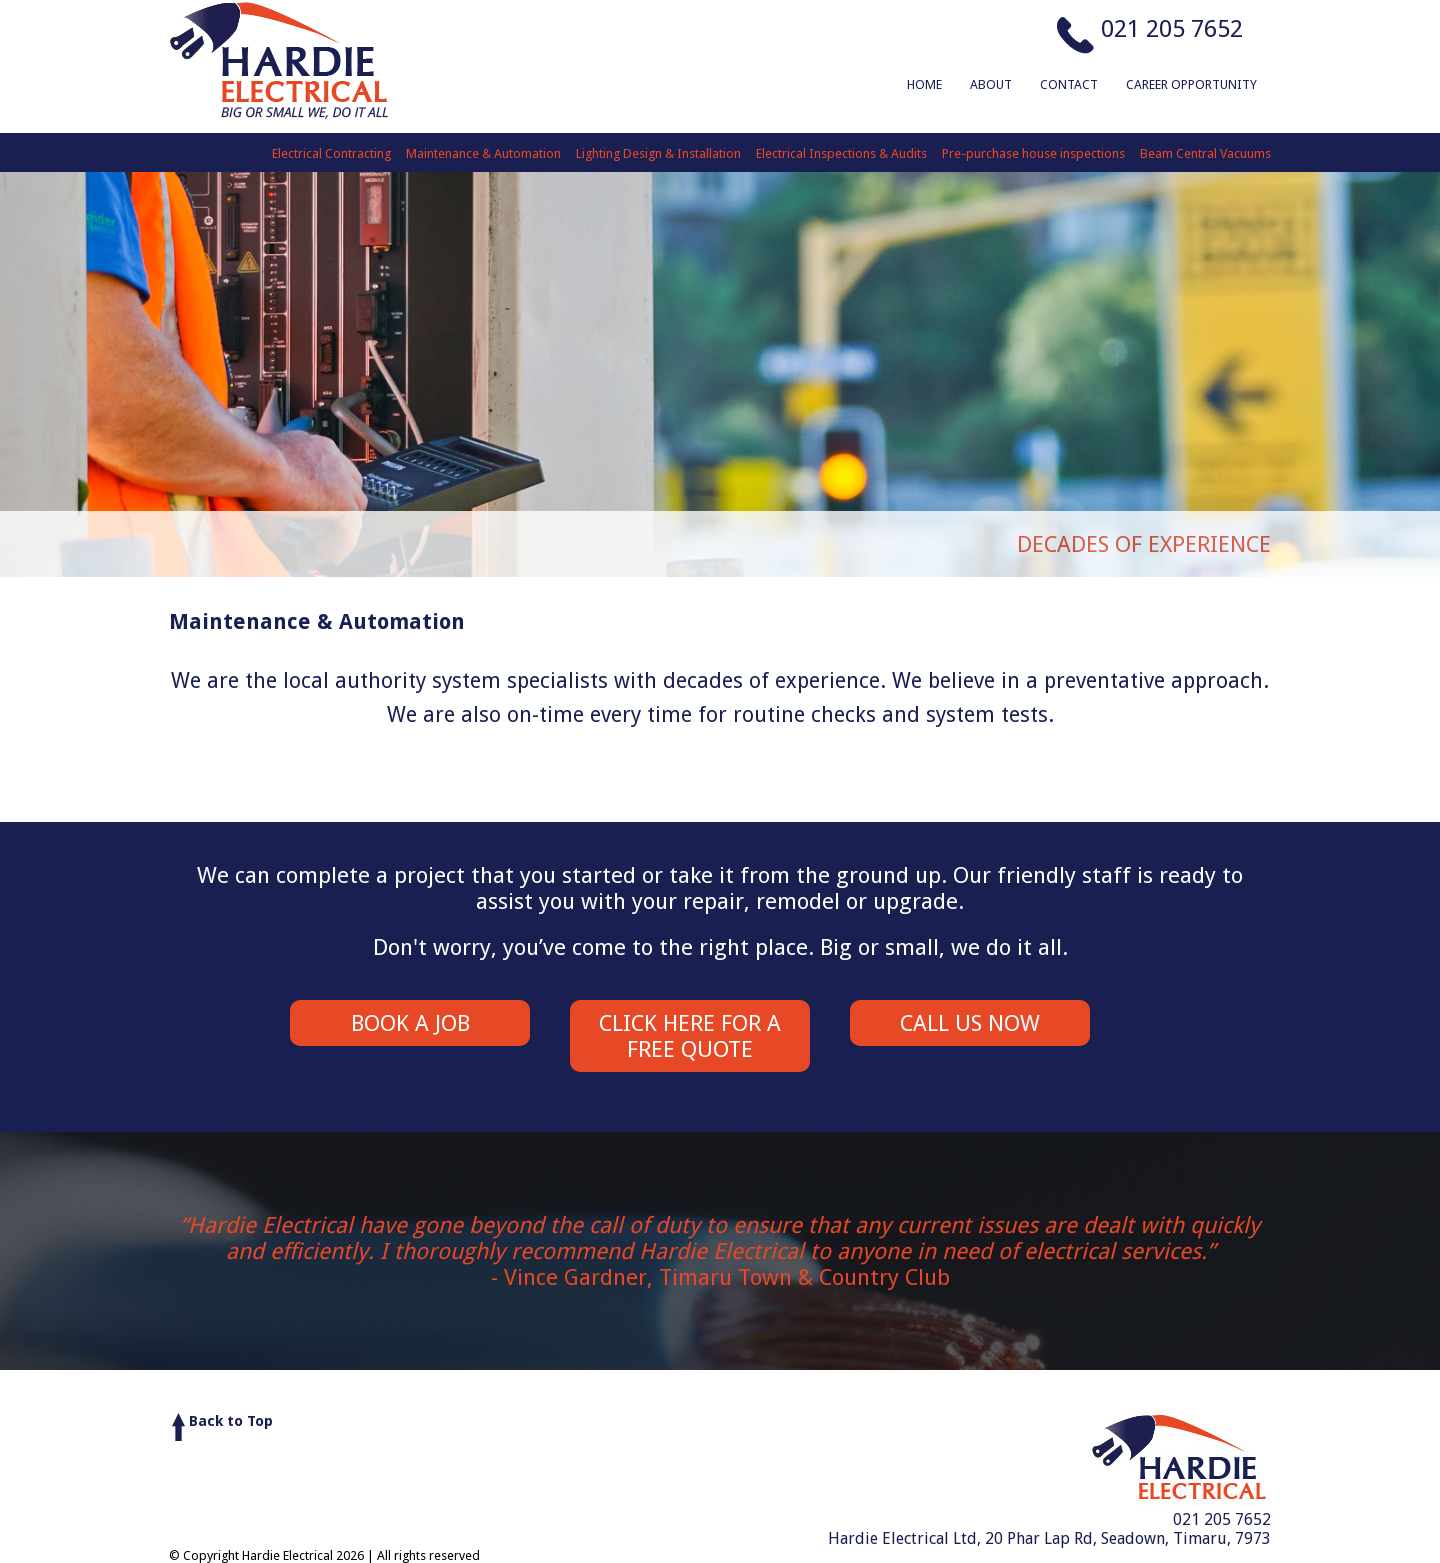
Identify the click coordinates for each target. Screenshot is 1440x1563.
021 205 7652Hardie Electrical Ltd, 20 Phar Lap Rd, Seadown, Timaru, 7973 (1049, 1529)
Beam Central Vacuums (1205, 153)
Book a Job (410, 1023)
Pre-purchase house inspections (1033, 153)
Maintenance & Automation (483, 153)
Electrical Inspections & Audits (841, 153)
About (991, 84)
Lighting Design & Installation (658, 153)
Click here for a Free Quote (690, 1036)
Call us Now (970, 1023)
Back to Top (231, 1421)
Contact (1069, 84)
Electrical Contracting (331, 153)
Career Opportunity (1191, 84)
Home (924, 84)
